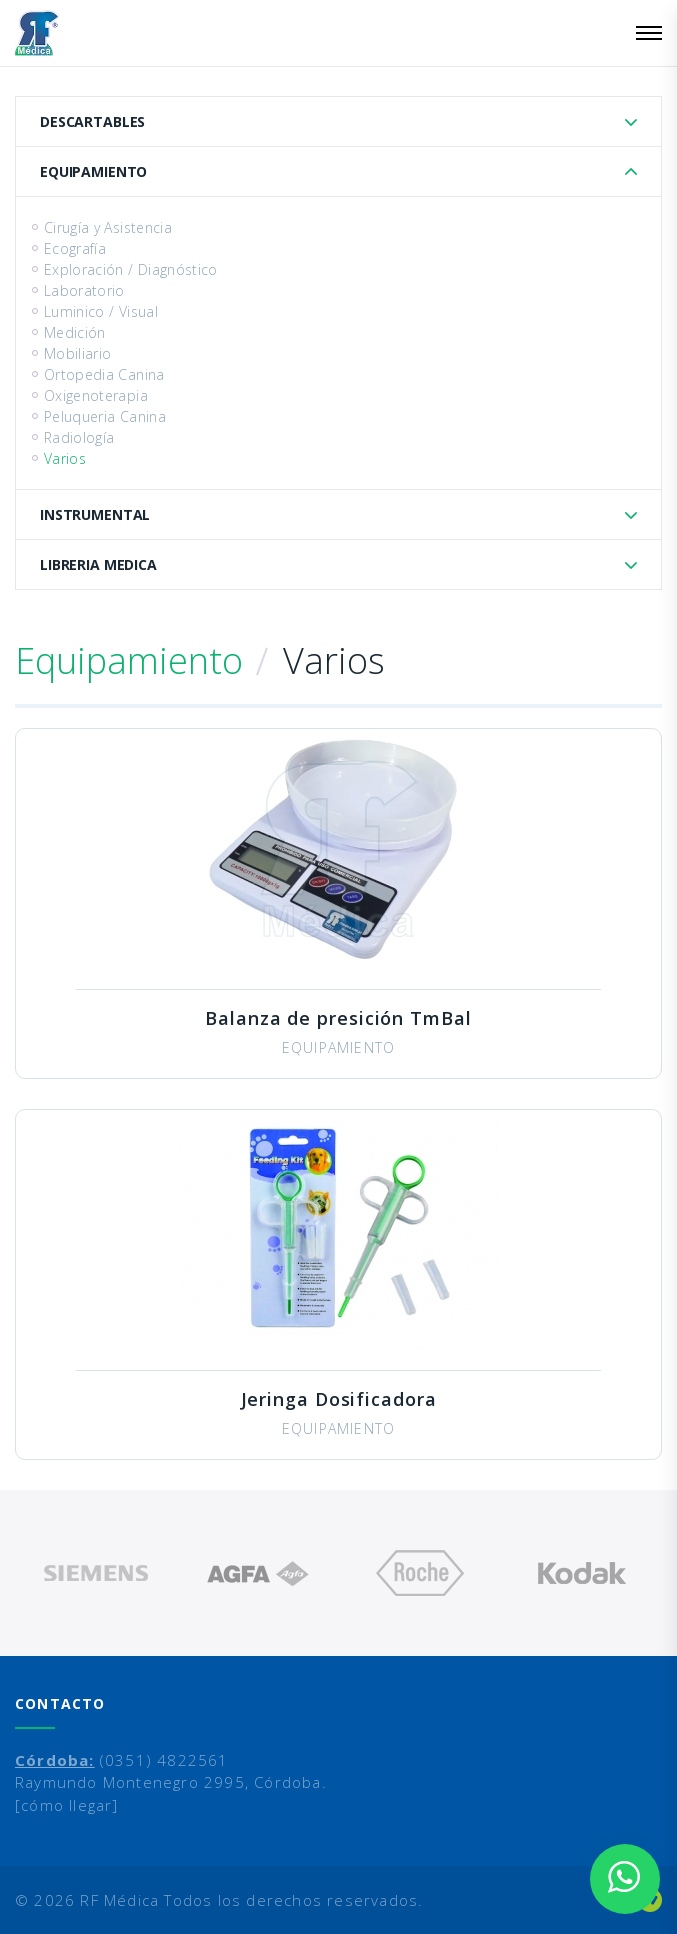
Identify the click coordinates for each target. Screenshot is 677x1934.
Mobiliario (78, 353)
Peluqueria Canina (105, 416)
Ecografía (75, 248)
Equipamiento (93, 171)
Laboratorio (84, 290)
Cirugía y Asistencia (108, 227)
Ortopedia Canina (104, 374)
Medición (75, 332)
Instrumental (95, 514)
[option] (96, 1573)
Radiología (79, 437)
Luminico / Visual (101, 311)
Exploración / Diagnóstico (131, 269)
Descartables (92, 121)
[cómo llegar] (67, 1805)
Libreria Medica (98, 564)
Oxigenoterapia (96, 395)
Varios (65, 458)
